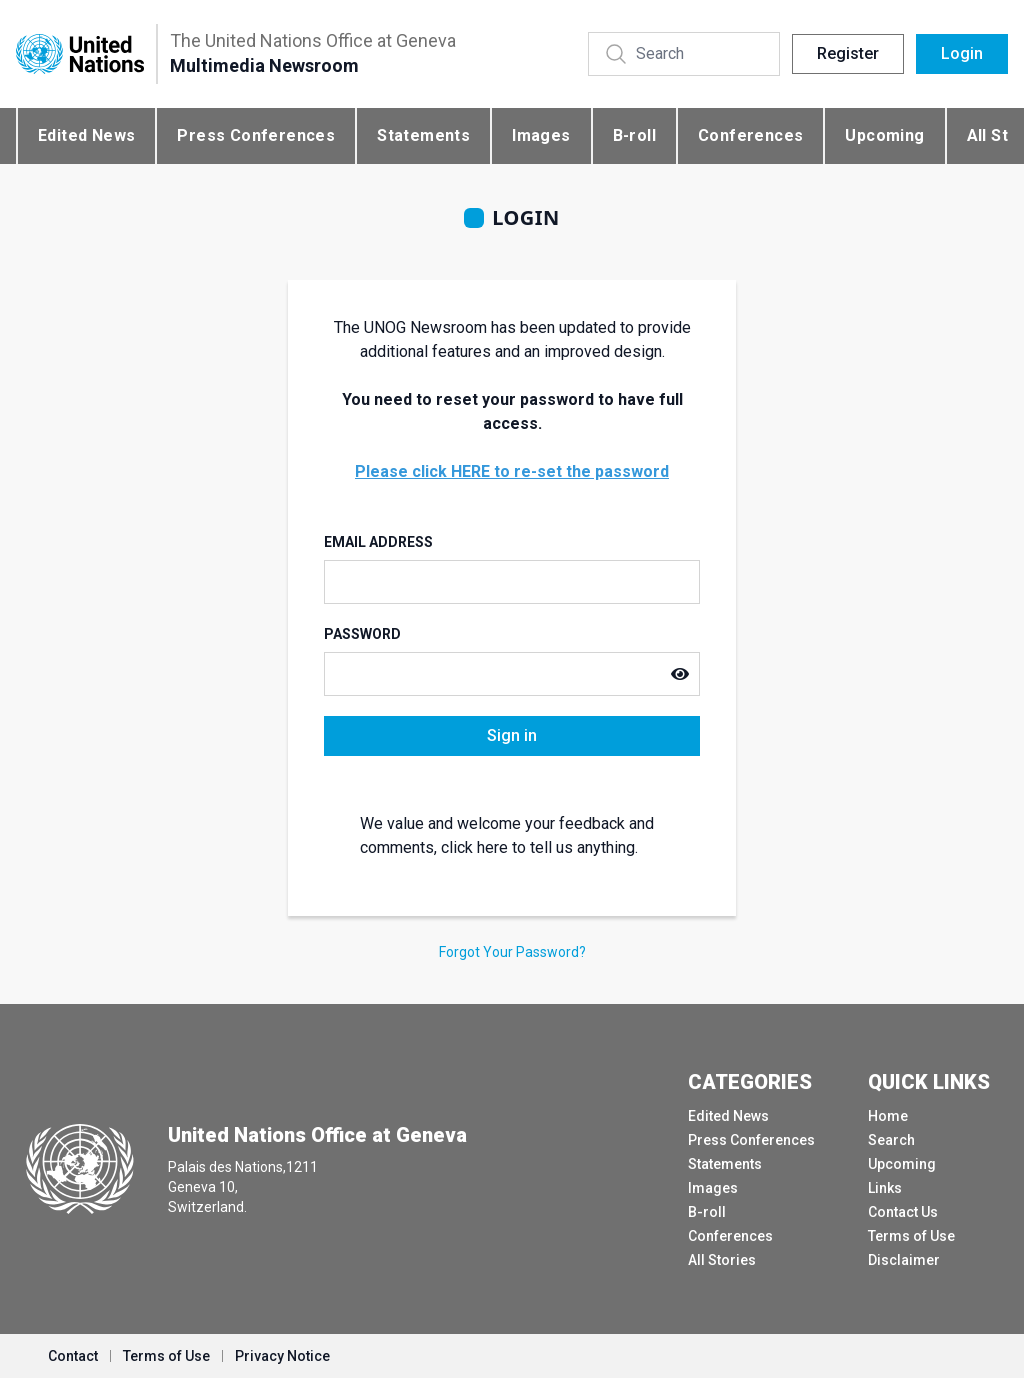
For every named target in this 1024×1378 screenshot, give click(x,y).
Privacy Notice (282, 1356)
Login (962, 53)
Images (541, 135)
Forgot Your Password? (512, 952)
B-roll (634, 135)
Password (362, 634)
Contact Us (903, 1212)
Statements (423, 135)
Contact (73, 1356)
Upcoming (884, 135)
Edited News (86, 135)
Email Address (378, 542)
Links (885, 1188)
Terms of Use (911, 1236)
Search (891, 1140)
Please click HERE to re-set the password (512, 471)
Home (888, 1116)
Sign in (512, 735)
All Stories (722, 1260)
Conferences (750, 135)
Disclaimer (904, 1260)
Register (848, 53)
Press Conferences (256, 135)
